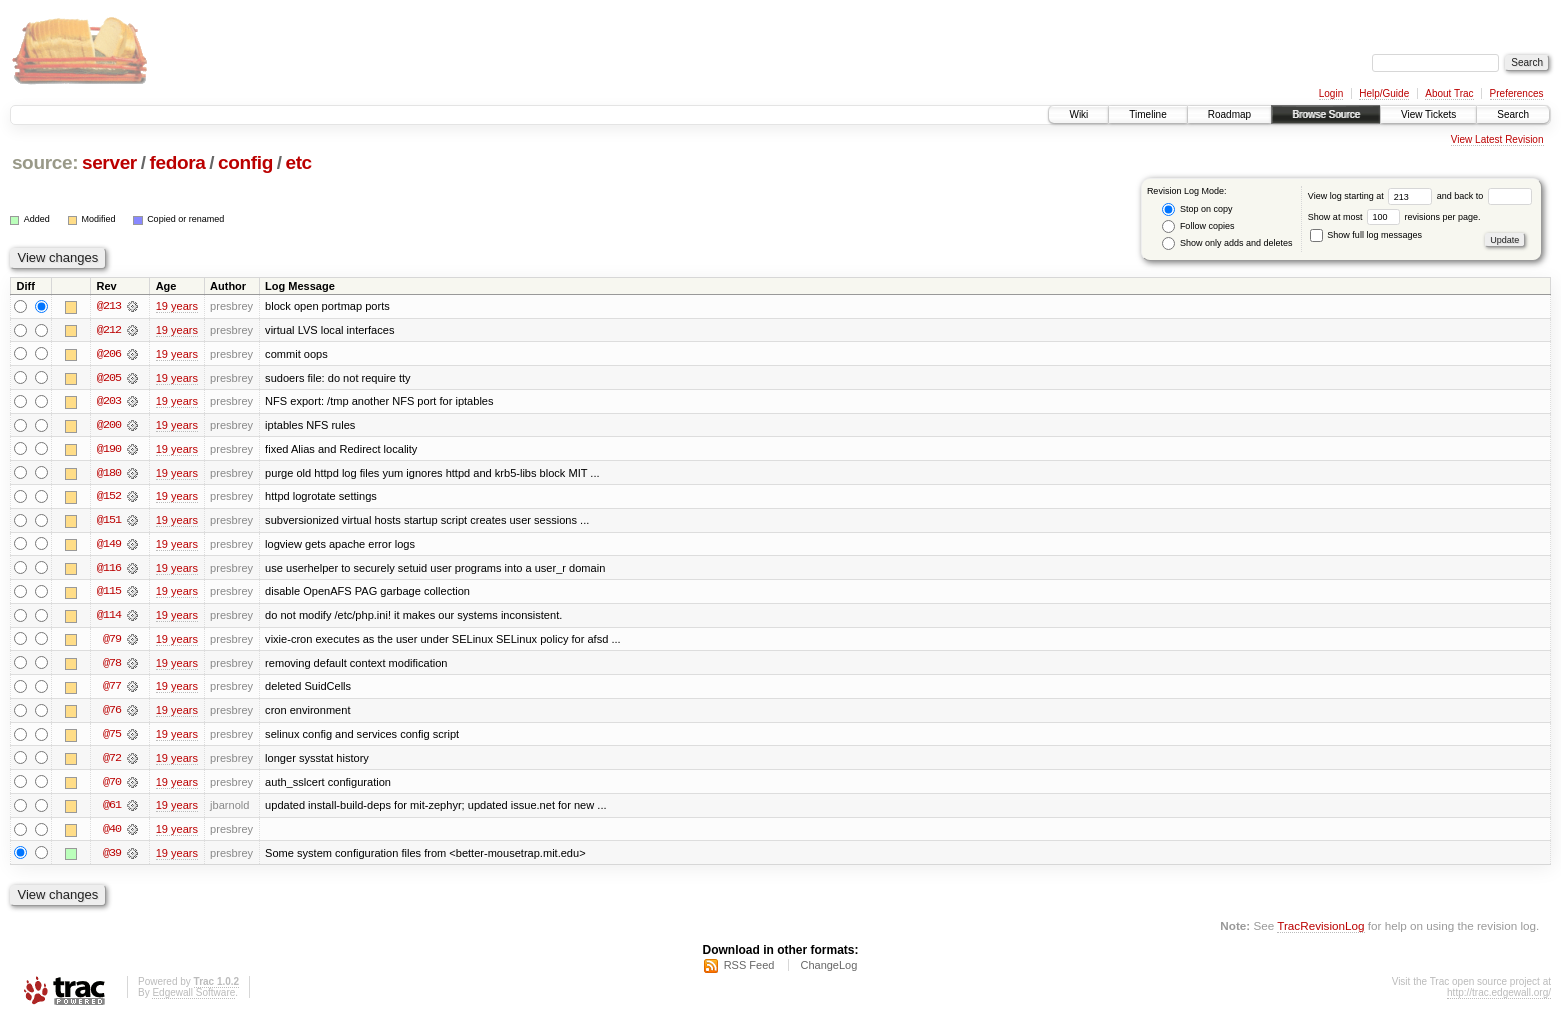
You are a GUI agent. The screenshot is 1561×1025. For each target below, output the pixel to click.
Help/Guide (1384, 93)
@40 (112, 834)
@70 (112, 786)
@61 (112, 810)
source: (45, 162)
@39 (112, 858)
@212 (109, 330)
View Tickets (1428, 114)
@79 (112, 642)
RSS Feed (749, 971)
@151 (109, 522)
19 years (177, 306)
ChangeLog (828, 971)
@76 (112, 714)
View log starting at (1372, 196)
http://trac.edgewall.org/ (1499, 998)
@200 (109, 426)
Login (1331, 93)
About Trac (1449, 93)
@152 (109, 498)
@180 (109, 474)
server (109, 162)
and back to (1484, 196)
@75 (112, 738)
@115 (109, 594)
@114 (109, 618)
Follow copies (1198, 226)
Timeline (1147, 114)
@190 (109, 450)
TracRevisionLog (1320, 930)
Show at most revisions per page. (1394, 217)
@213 (109, 306)
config (245, 162)
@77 (112, 690)
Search (1513, 114)
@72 (112, 762)
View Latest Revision (1497, 139)
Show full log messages (1366, 235)
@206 (109, 354)
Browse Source (1326, 114)
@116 (109, 570)
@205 (109, 378)
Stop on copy (1197, 209)
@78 (112, 666)
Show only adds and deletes (1227, 243)
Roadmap (1229, 114)
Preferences (1517, 93)
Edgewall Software (193, 998)
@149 (109, 546)
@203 (109, 402)
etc (298, 162)
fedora (177, 162)
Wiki (1078, 114)
